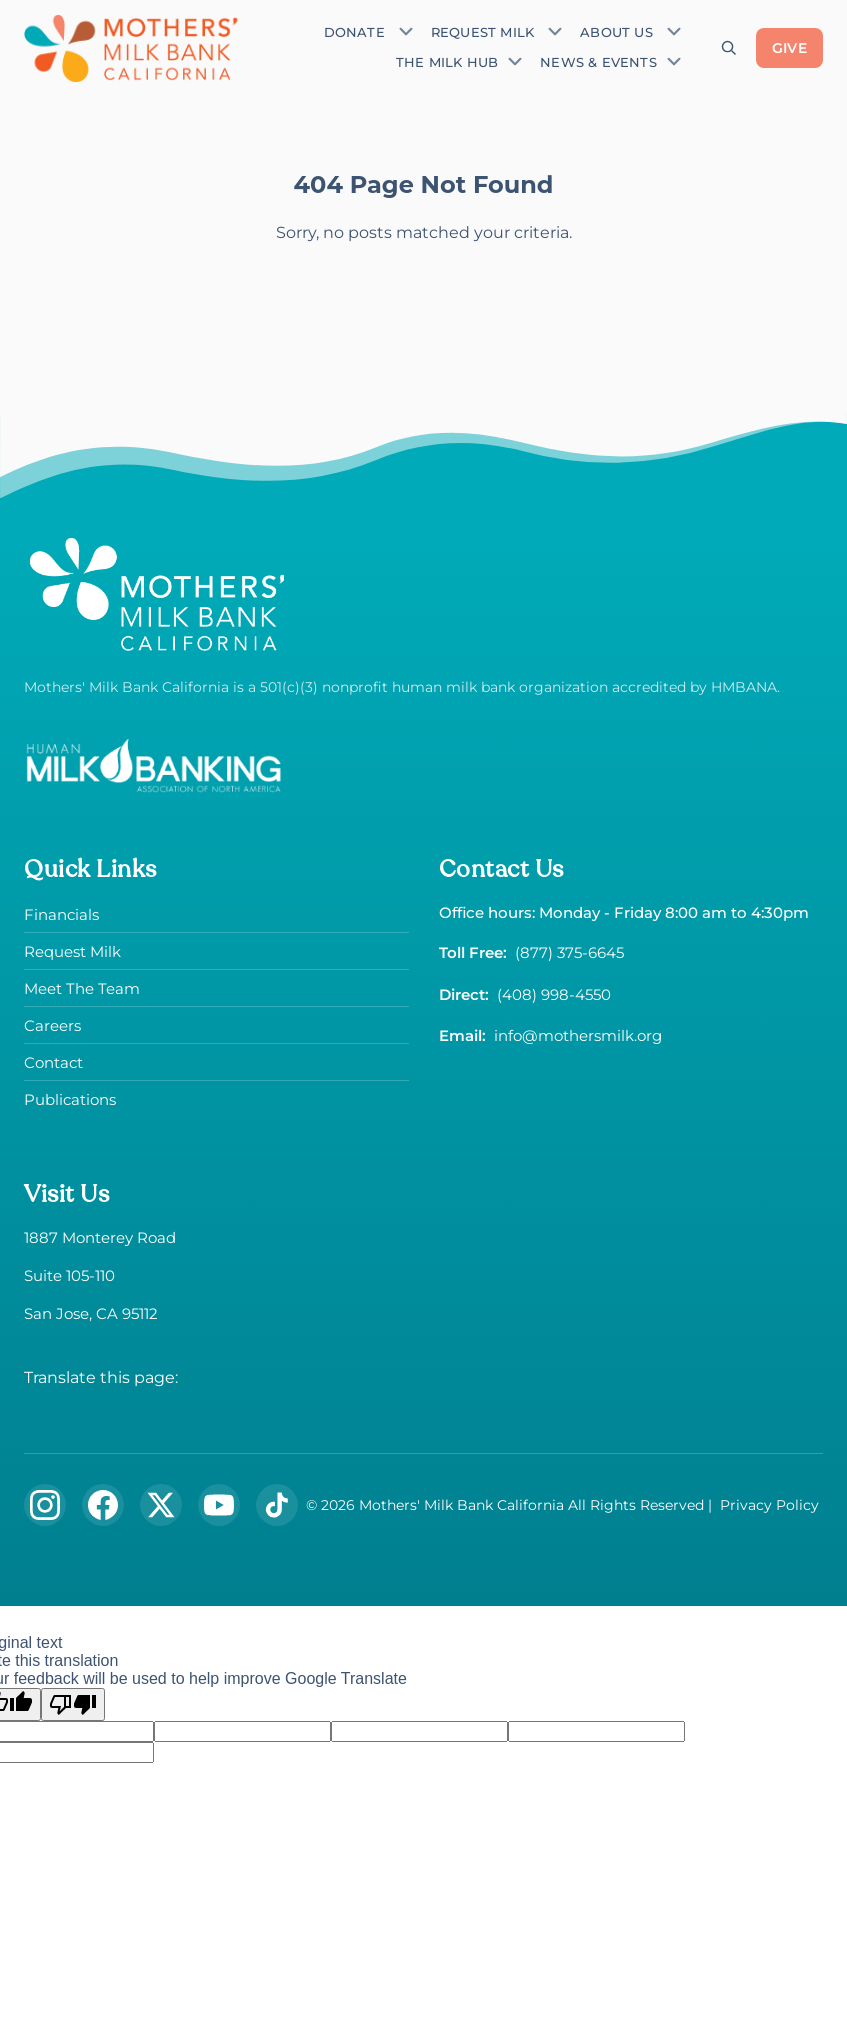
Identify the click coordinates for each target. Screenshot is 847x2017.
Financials (61, 914)
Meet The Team (82, 988)
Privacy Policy (769, 1505)
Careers (52, 1025)
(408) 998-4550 (554, 994)
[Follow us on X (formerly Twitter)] (161, 1505)
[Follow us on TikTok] (277, 1505)
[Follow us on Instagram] (45, 1505)
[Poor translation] (73, 1704)
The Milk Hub (447, 62)
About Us (616, 32)
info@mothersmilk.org (578, 1035)
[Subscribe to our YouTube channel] (219, 1505)
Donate (354, 32)
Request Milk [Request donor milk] (482, 32)
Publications (70, 1099)
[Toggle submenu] (406, 31)
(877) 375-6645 (569, 952)
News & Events (598, 62)
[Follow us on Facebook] (103, 1505)
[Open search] (729, 48)
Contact (53, 1062)
